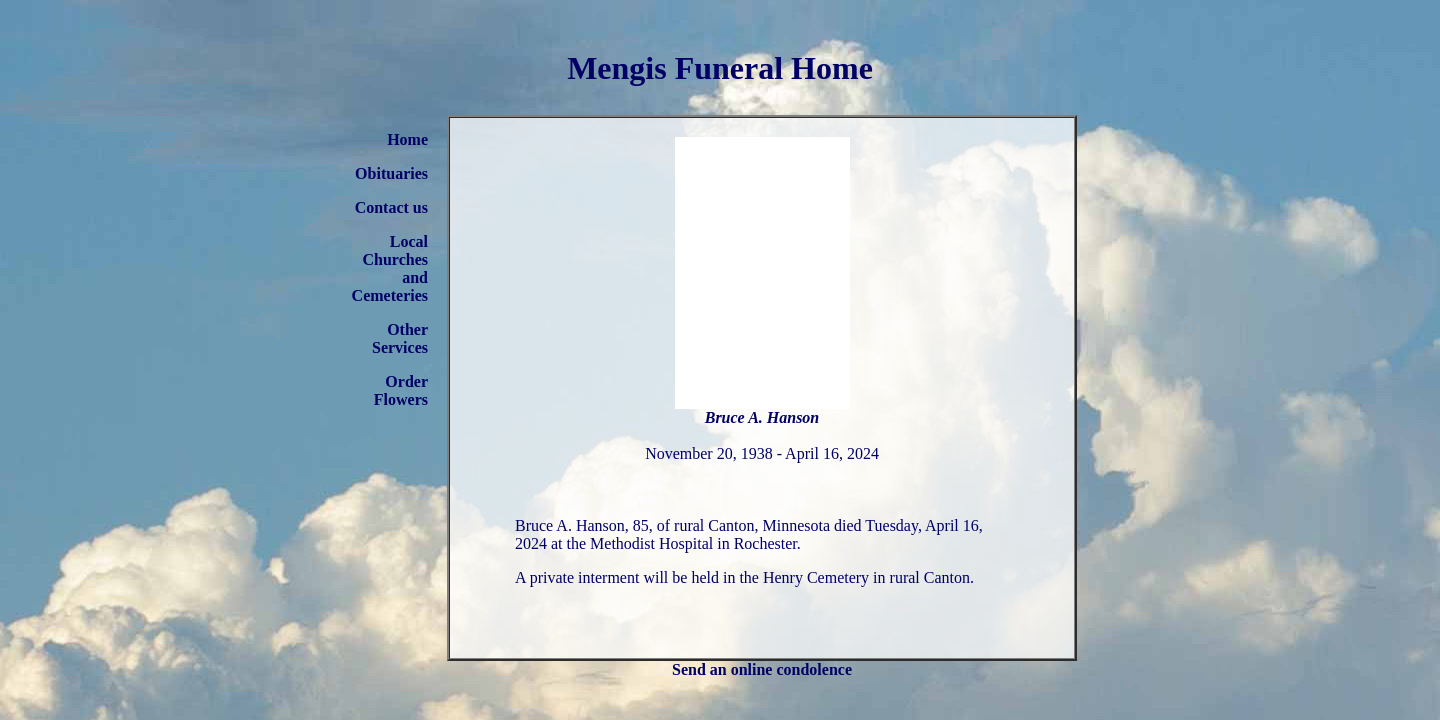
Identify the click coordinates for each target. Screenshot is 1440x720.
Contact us (391, 207)
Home (407, 139)
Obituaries (391, 173)
